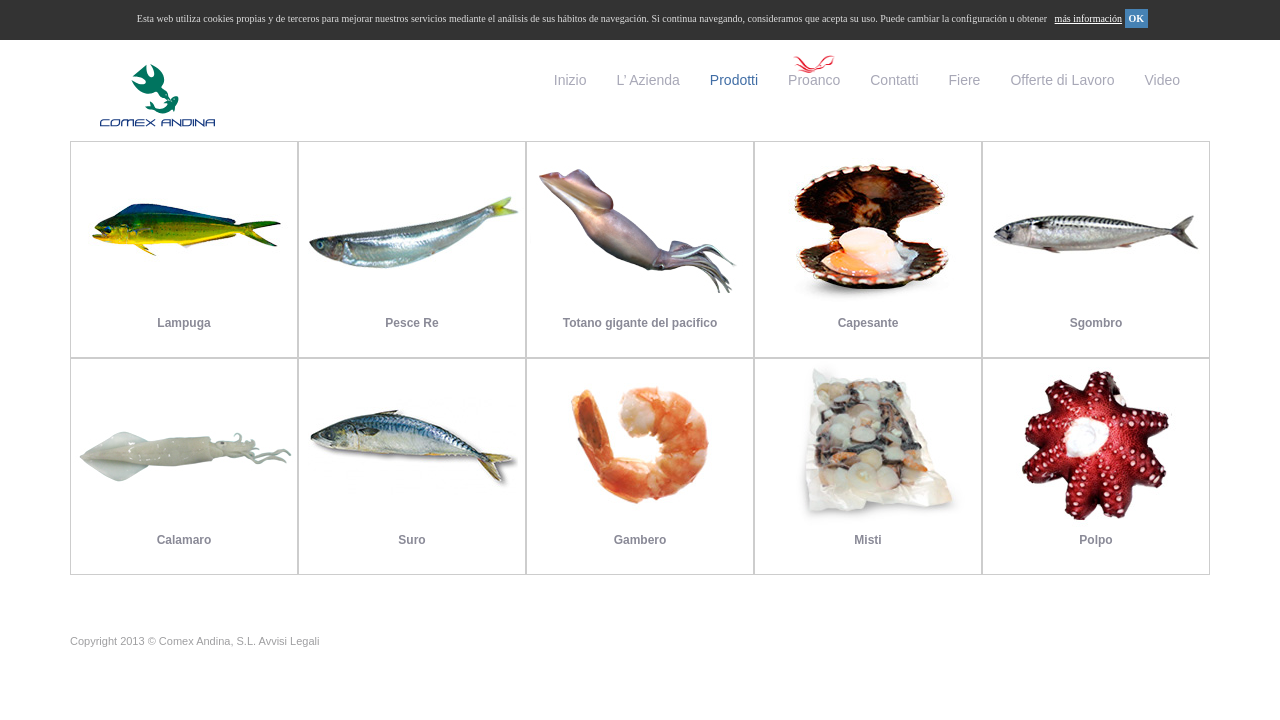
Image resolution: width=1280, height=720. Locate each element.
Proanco (814, 80)
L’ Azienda (648, 80)
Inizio (570, 80)
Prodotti (734, 80)
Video (1162, 80)
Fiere (965, 80)
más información (1088, 18)
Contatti (894, 80)
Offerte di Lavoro (1062, 80)
